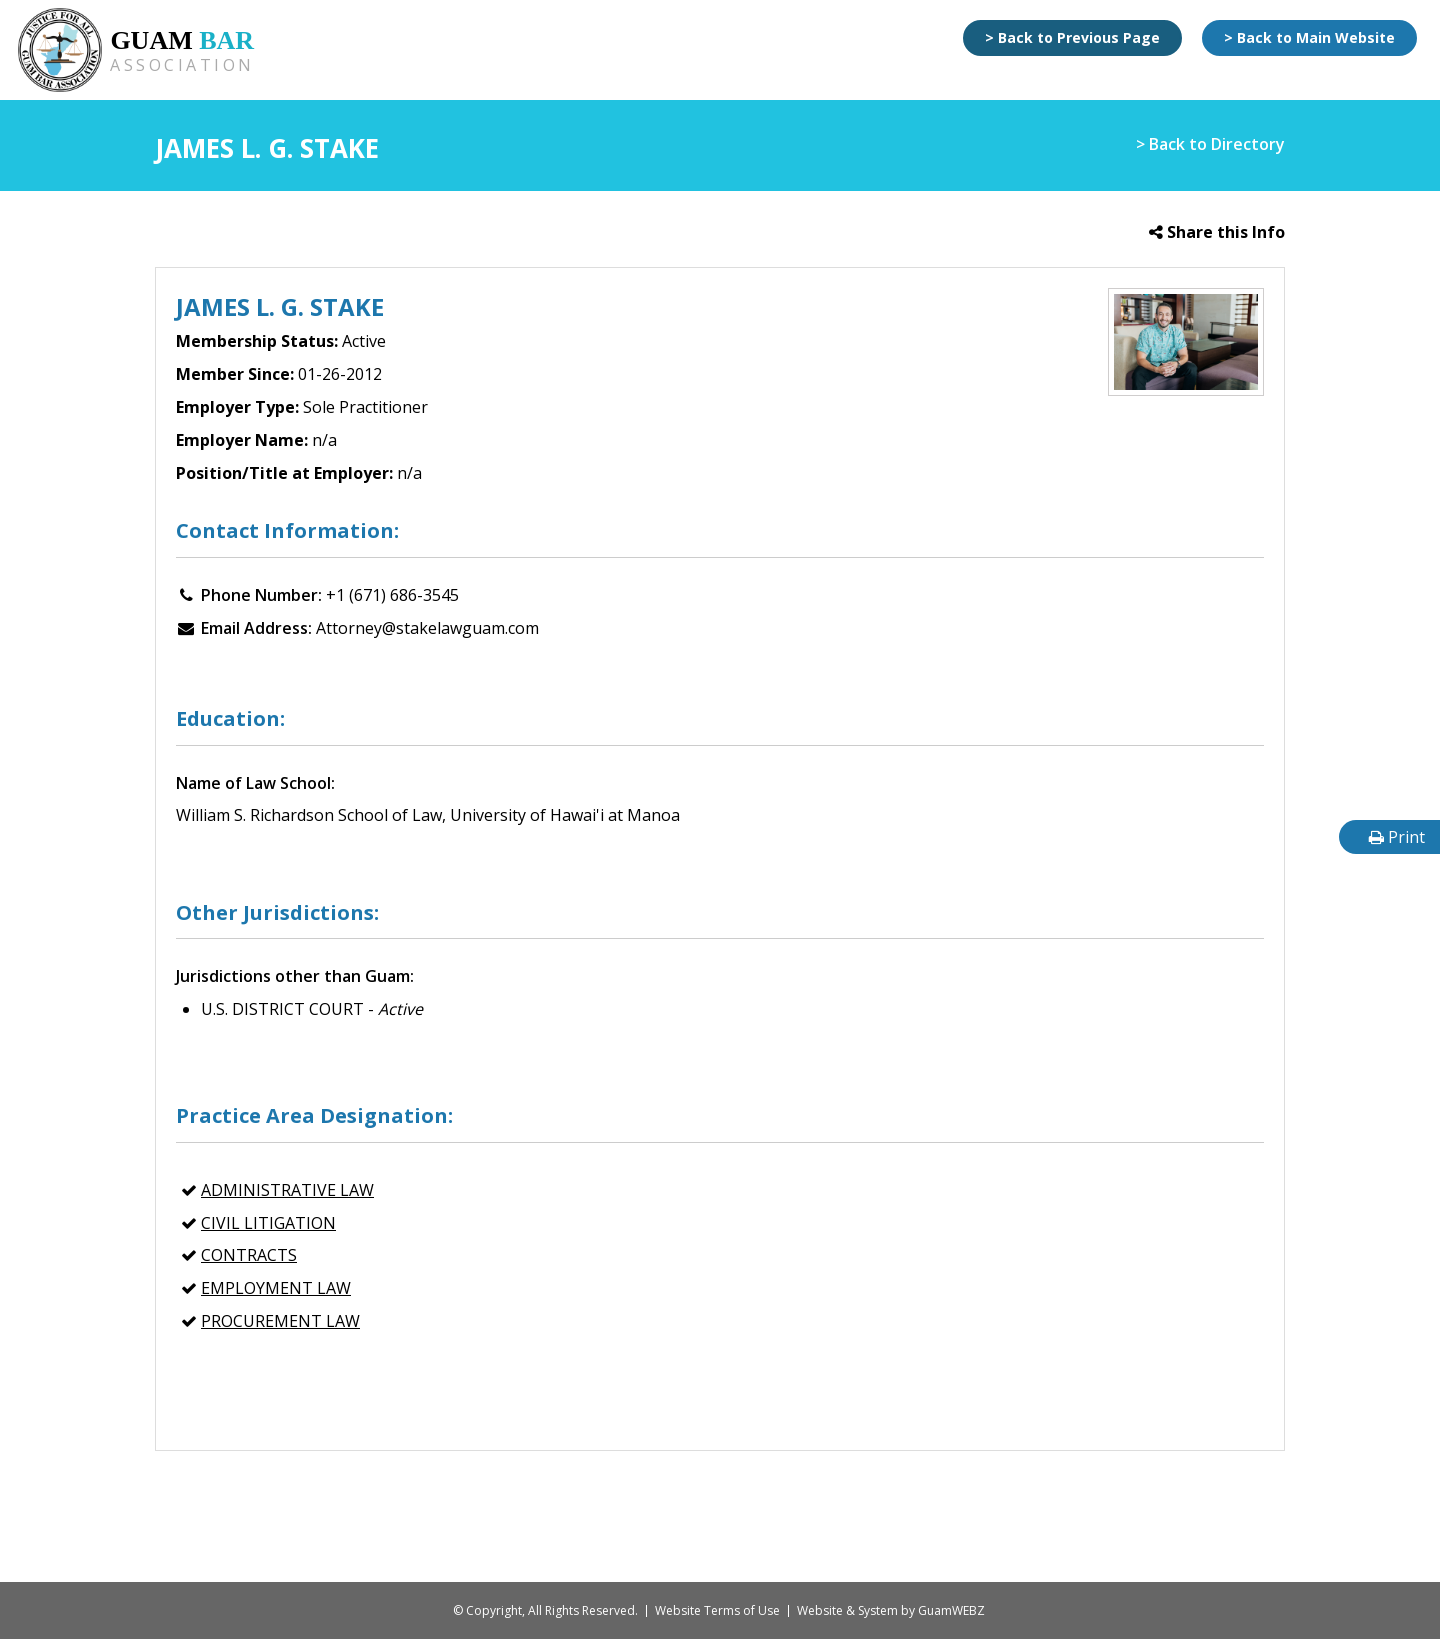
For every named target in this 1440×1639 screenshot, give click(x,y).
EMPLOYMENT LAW (276, 1288)
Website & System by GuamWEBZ (891, 1610)
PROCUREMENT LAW (280, 1321)
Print (1397, 837)
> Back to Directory (1210, 144)
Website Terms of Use (717, 1610)
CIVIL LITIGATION (268, 1223)
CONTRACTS (249, 1255)
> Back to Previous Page (1072, 37)
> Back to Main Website (1309, 37)
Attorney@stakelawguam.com (427, 628)
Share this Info (1217, 232)
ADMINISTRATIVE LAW (287, 1190)
